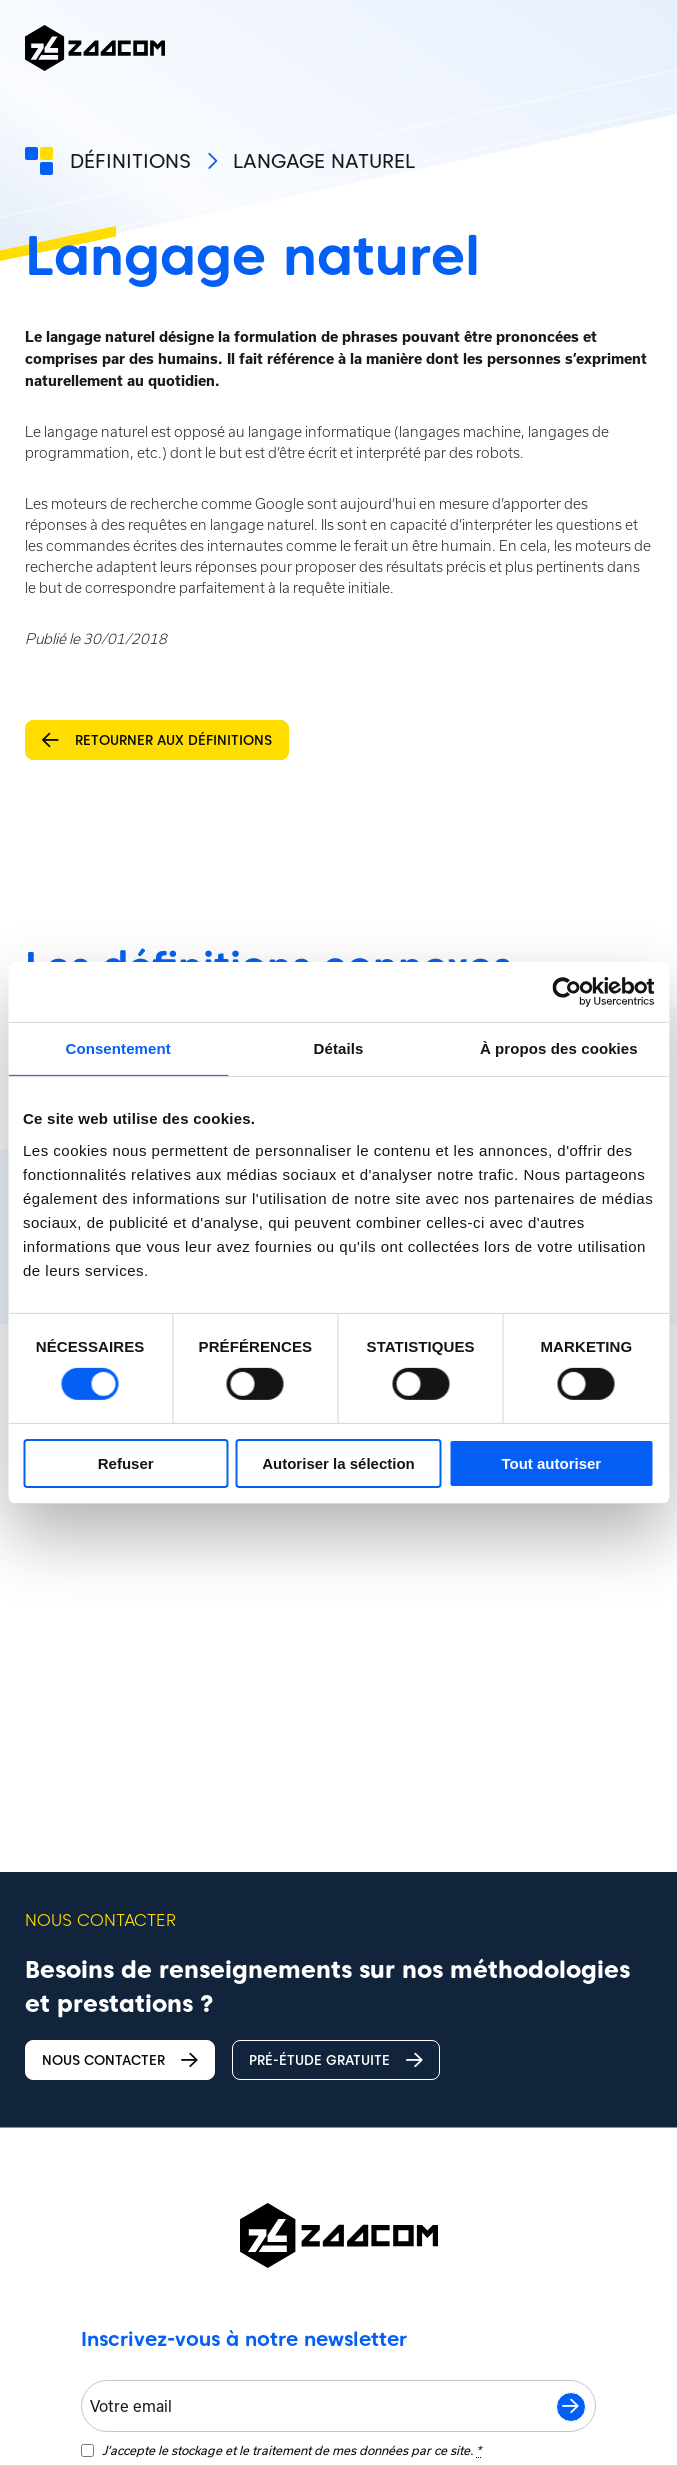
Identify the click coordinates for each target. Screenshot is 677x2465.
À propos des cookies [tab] (559, 1047)
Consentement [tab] (117, 1047)
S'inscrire (571, 2404)
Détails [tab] (339, 1047)
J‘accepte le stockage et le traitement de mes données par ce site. (291, 2447)
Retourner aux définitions (158, 740)
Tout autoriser (551, 1463)
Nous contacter (122, 2060)
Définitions (130, 161)
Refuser (126, 1463)
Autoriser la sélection (338, 1463)
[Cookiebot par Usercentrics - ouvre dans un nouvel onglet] (566, 991)
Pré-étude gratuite (344, 2060)
